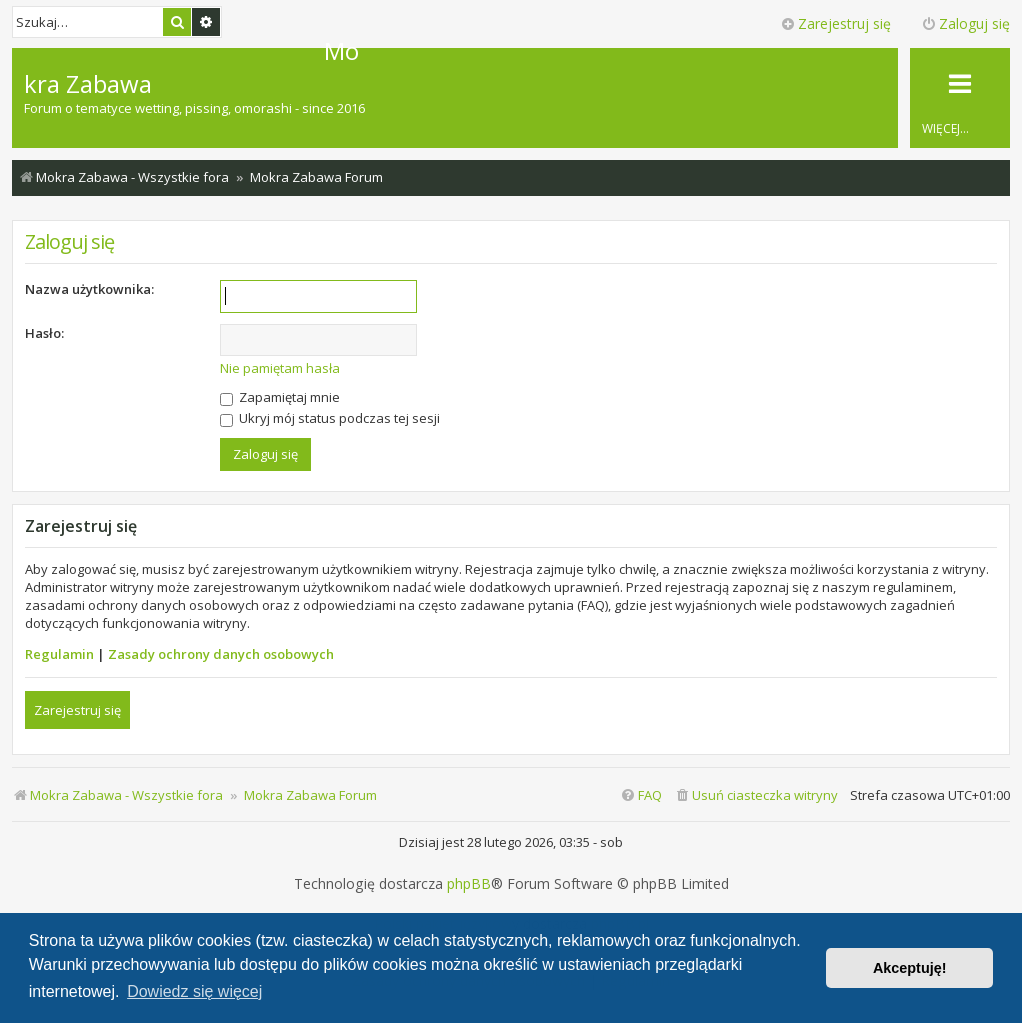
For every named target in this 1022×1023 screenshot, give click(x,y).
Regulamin (59, 654)
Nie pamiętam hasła (280, 368)
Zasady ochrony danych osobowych (221, 654)
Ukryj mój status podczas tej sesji (330, 418)
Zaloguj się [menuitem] (965, 23)
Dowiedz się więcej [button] (194, 991)
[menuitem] (756, 795)
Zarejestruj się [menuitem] (835, 23)
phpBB (469, 884)
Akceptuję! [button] (910, 968)
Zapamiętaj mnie (280, 397)
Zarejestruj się (77, 710)
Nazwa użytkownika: (89, 289)
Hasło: (44, 333)
